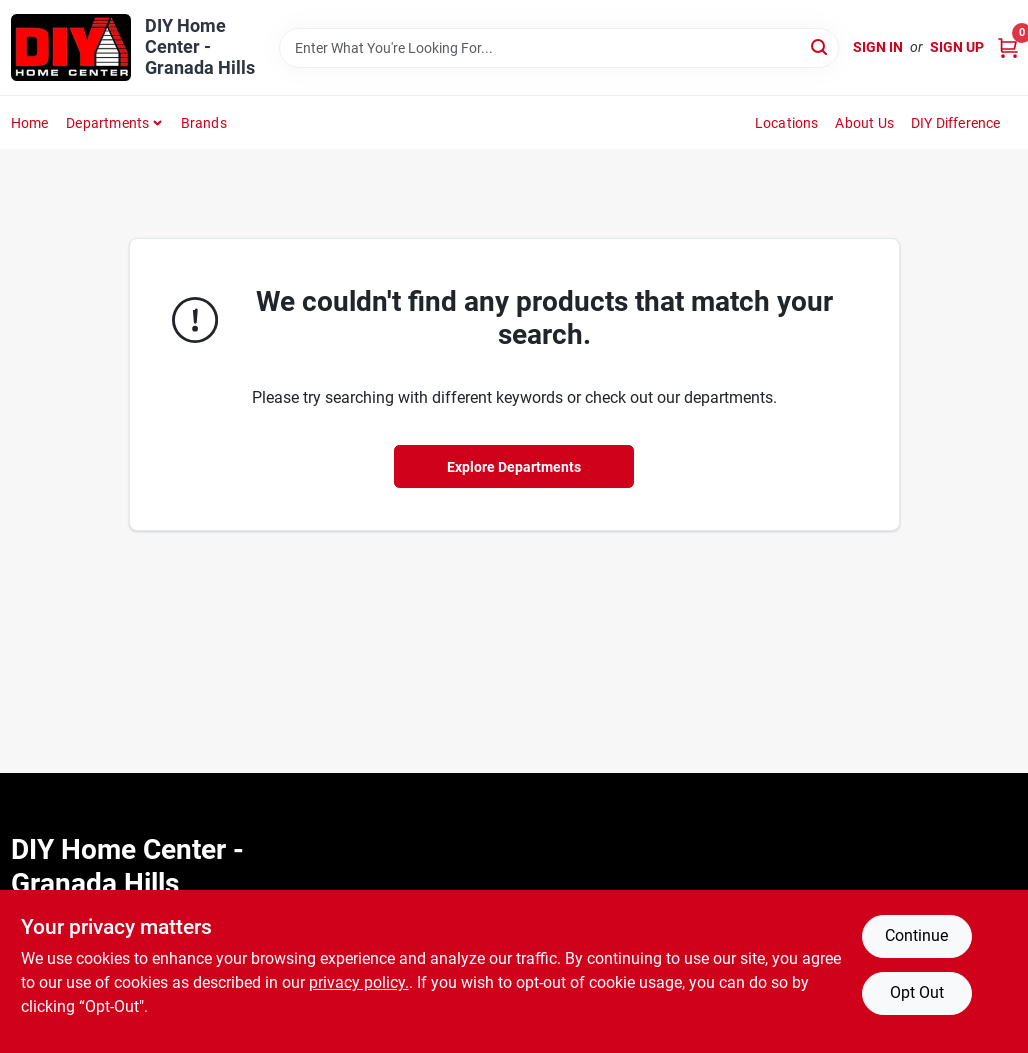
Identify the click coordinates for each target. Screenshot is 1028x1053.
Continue (916, 935)
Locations (787, 123)
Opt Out (917, 992)
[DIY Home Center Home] (71, 47)
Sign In (878, 47)
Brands (204, 123)
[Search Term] (558, 48)
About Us (864, 123)
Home (30, 123)
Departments (107, 123)
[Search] (820, 46)
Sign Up (957, 47)
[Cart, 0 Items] (1008, 47)
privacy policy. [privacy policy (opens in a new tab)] (359, 982)
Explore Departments (514, 467)
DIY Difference (956, 123)
